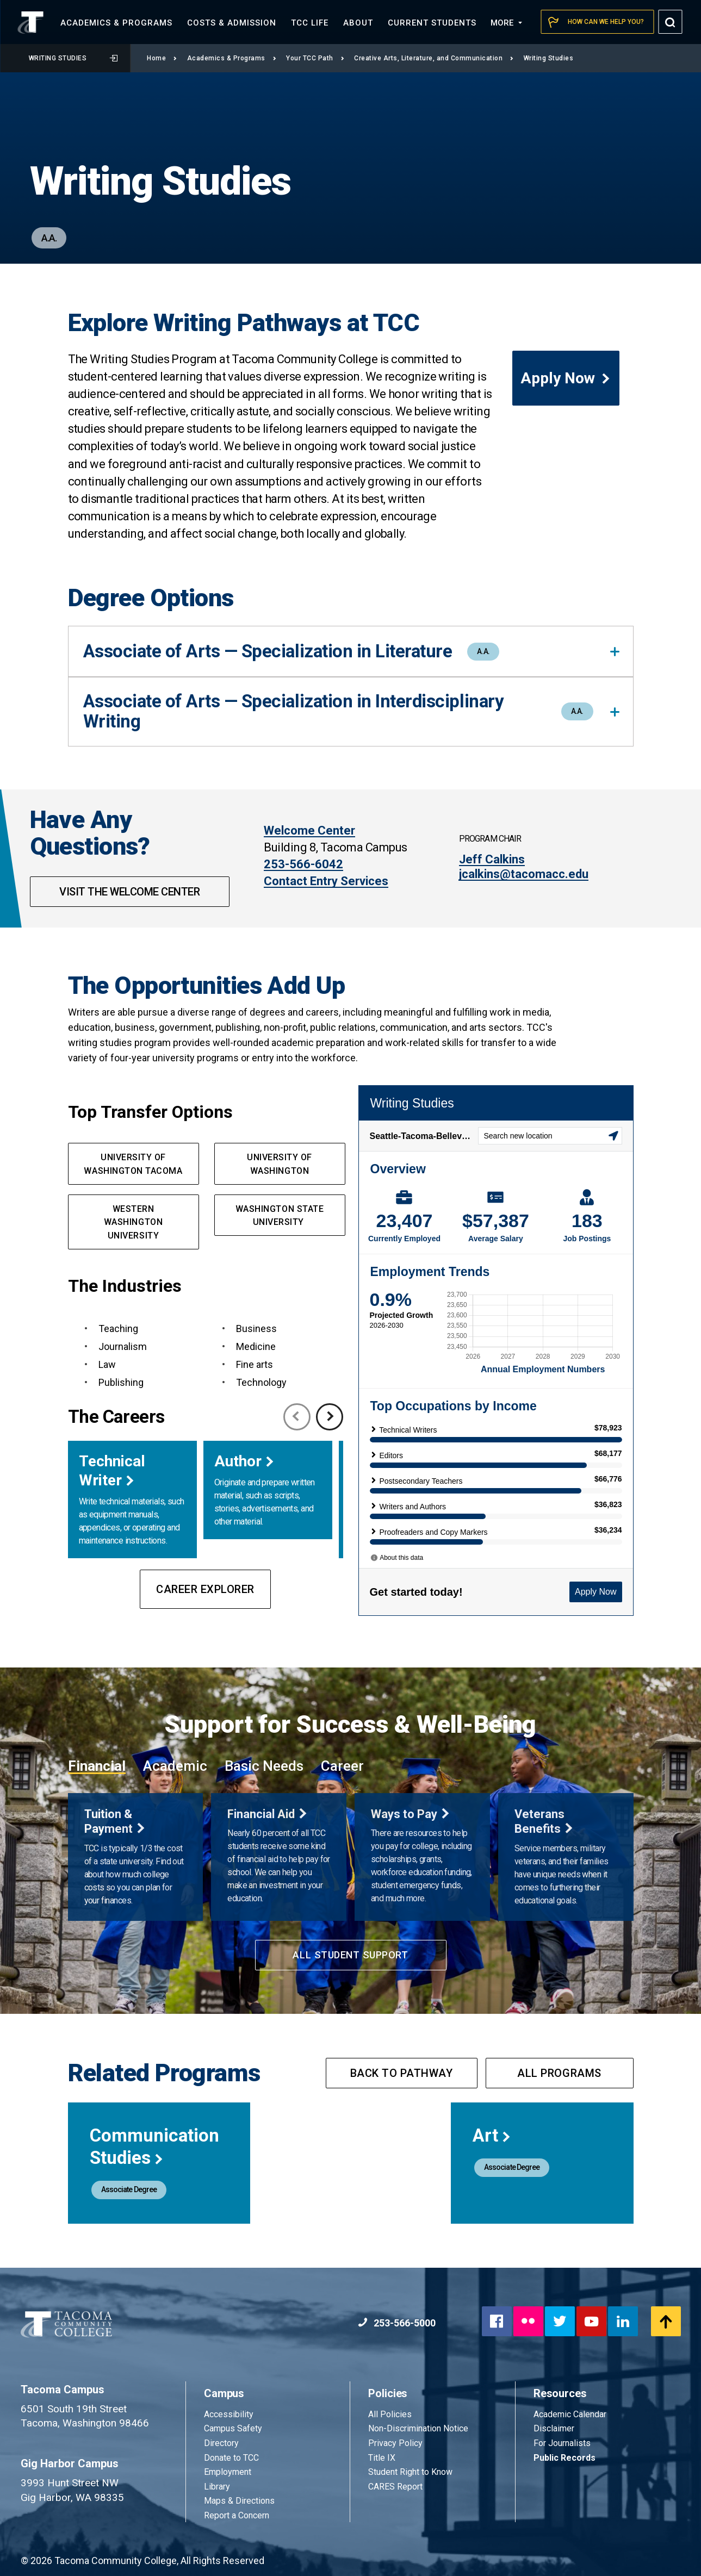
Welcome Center (309, 830)
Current (432, 23)
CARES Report (395, 2486)
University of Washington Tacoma (133, 1164)
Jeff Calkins (492, 859)
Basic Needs (264, 1766)
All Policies (391, 2414)
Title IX (381, 2458)
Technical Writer (112, 1470)
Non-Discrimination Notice (418, 2428)
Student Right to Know (410, 2472)
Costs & (231, 23)
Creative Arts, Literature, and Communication (434, 58)
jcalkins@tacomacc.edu (523, 874)
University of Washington (279, 1164)
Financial (97, 1766)
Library (217, 2486)
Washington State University (279, 1216)
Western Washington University (133, 1222)
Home (162, 58)
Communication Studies (154, 2146)
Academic (175, 1766)
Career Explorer (205, 1589)
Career (342, 1766)
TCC (309, 23)
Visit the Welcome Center (129, 891)
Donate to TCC (231, 2458)
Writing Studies (73, 58)
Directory (221, 2443)
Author (238, 1461)
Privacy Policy (395, 2443)
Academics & (116, 23)
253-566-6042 (303, 864)
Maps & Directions (239, 2501)
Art (492, 2135)
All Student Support (350, 1955)
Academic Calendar (569, 2414)
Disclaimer (553, 2428)
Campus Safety (233, 2428)
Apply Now (565, 378)
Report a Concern (236, 2515)
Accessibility (228, 2414)
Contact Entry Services (326, 881)
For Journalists (562, 2443)
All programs (559, 2073)
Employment (227, 2472)
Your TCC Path (315, 58)
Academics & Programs (232, 58)
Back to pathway (401, 2073)
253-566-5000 (397, 2323)
